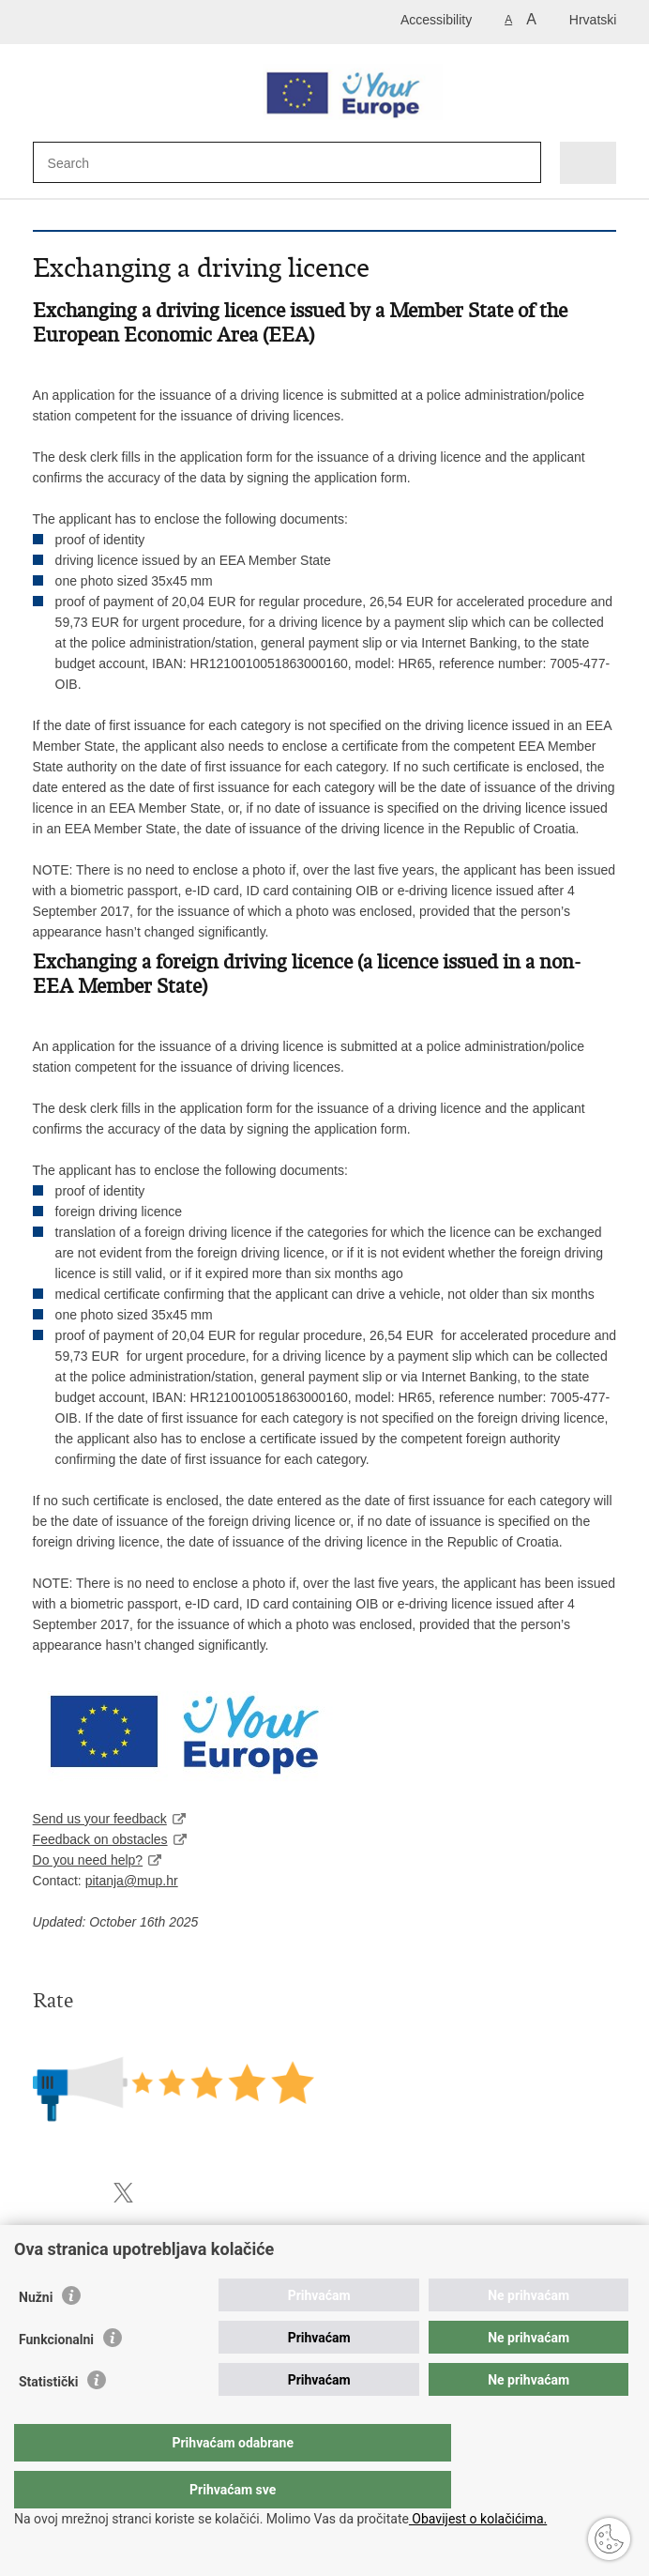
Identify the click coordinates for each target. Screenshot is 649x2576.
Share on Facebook (83, 2193)
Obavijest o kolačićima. (478, 2518)
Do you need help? (88, 1859)
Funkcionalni (56, 2377)
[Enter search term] (115, 162)
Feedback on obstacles (100, 1839)
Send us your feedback (100, 1818)
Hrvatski (593, 19)
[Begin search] (517, 164)
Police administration (93, 2260)
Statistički (48, 2419)
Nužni (36, 2334)
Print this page (43, 2193)
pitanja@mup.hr (131, 1880)
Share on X (123, 2193)
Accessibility (436, 19)
